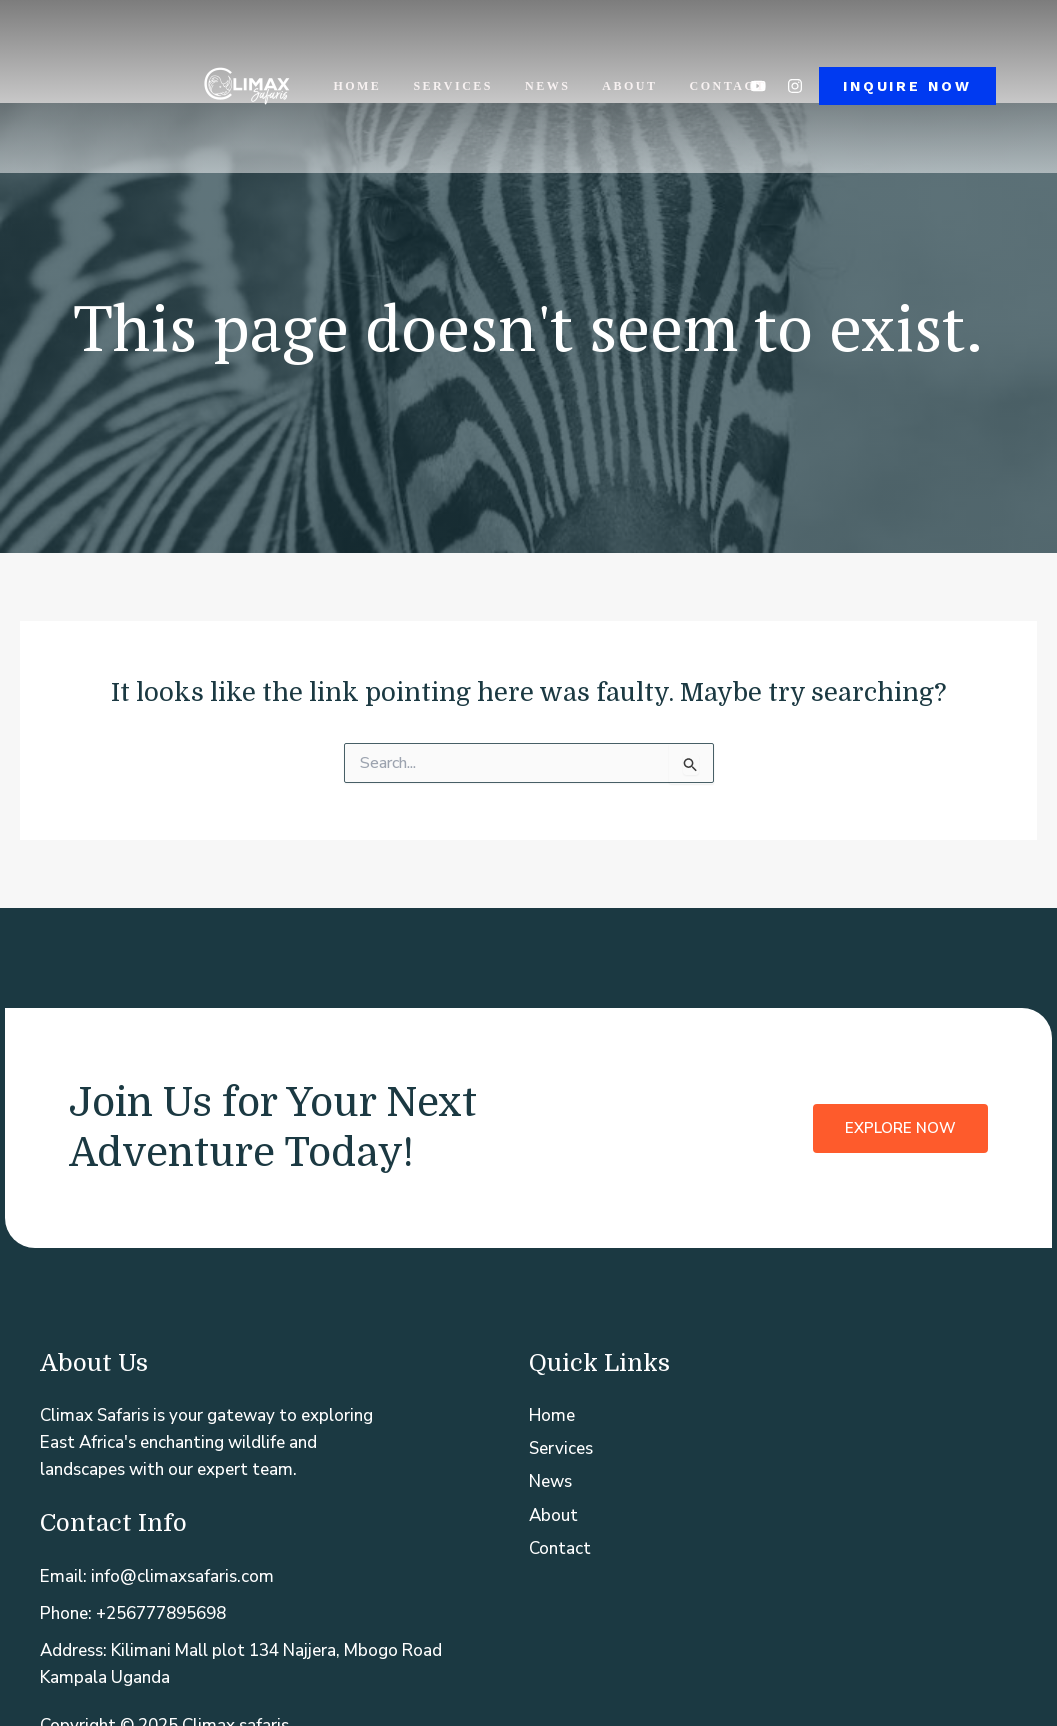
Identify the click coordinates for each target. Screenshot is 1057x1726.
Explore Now (900, 1128)
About (629, 86)
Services (453, 86)
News (547, 86)
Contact (728, 86)
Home (357, 86)
